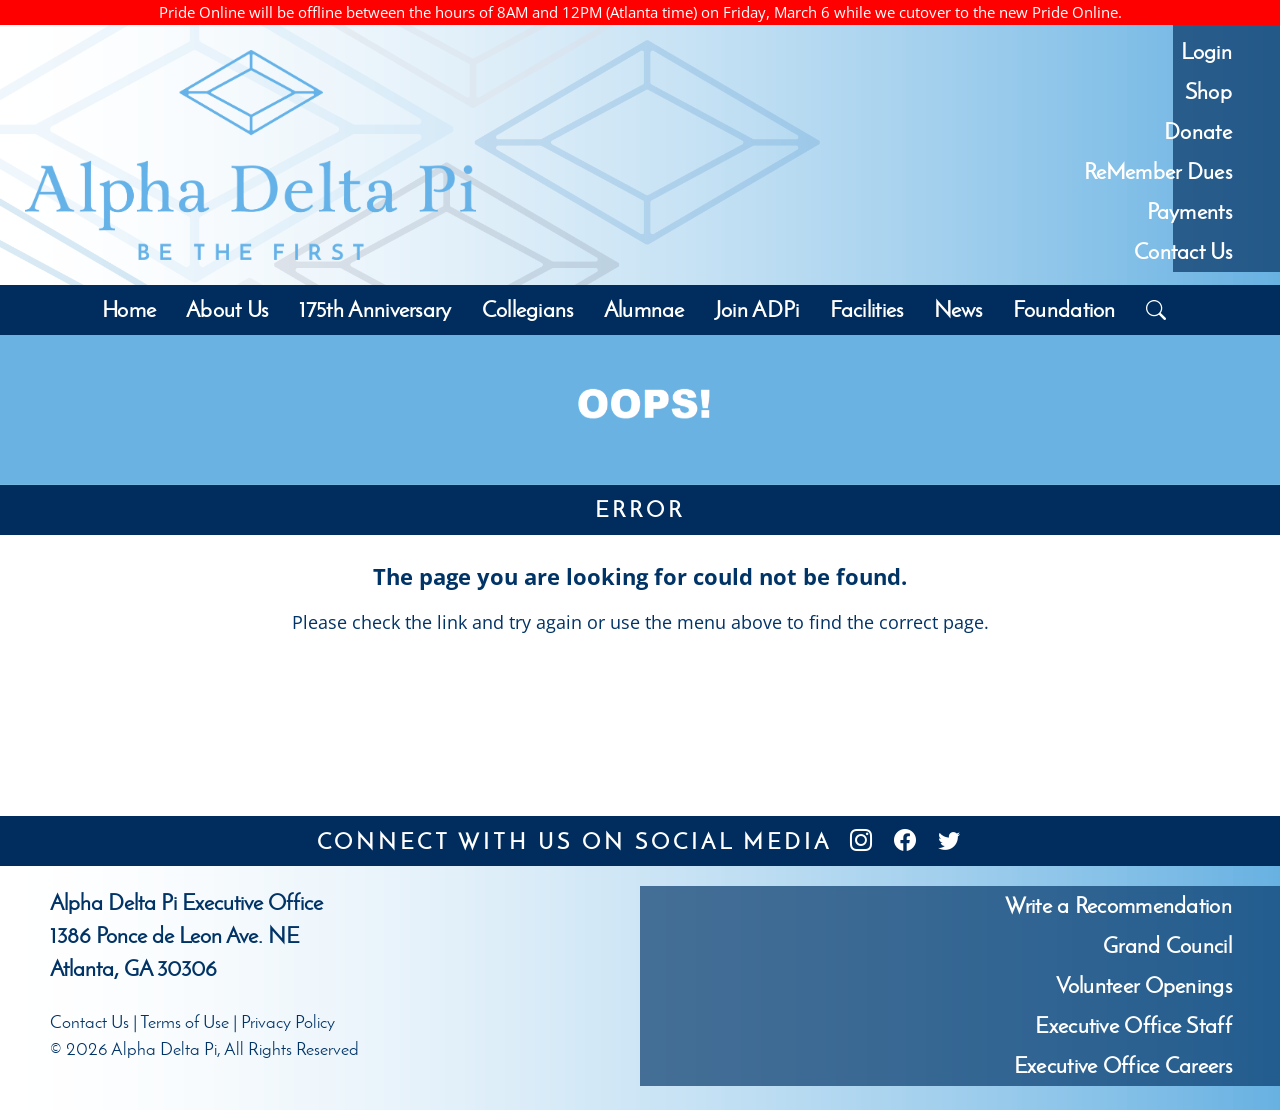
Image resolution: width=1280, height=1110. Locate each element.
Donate (1198, 131)
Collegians (528, 309)
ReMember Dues (1158, 171)
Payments (1189, 211)
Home (129, 309)
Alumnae (644, 309)
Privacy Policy (288, 1022)
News (958, 309)
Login (1206, 51)
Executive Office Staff (1133, 1025)
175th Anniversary (375, 309)
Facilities (867, 309)
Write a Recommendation (1118, 905)
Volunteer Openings (1144, 985)
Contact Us (1183, 251)
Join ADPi (757, 309)
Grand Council (1167, 945)
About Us (227, 309)
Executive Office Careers (1123, 1065)
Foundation (1064, 309)
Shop (1208, 91)
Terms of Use (184, 1022)
